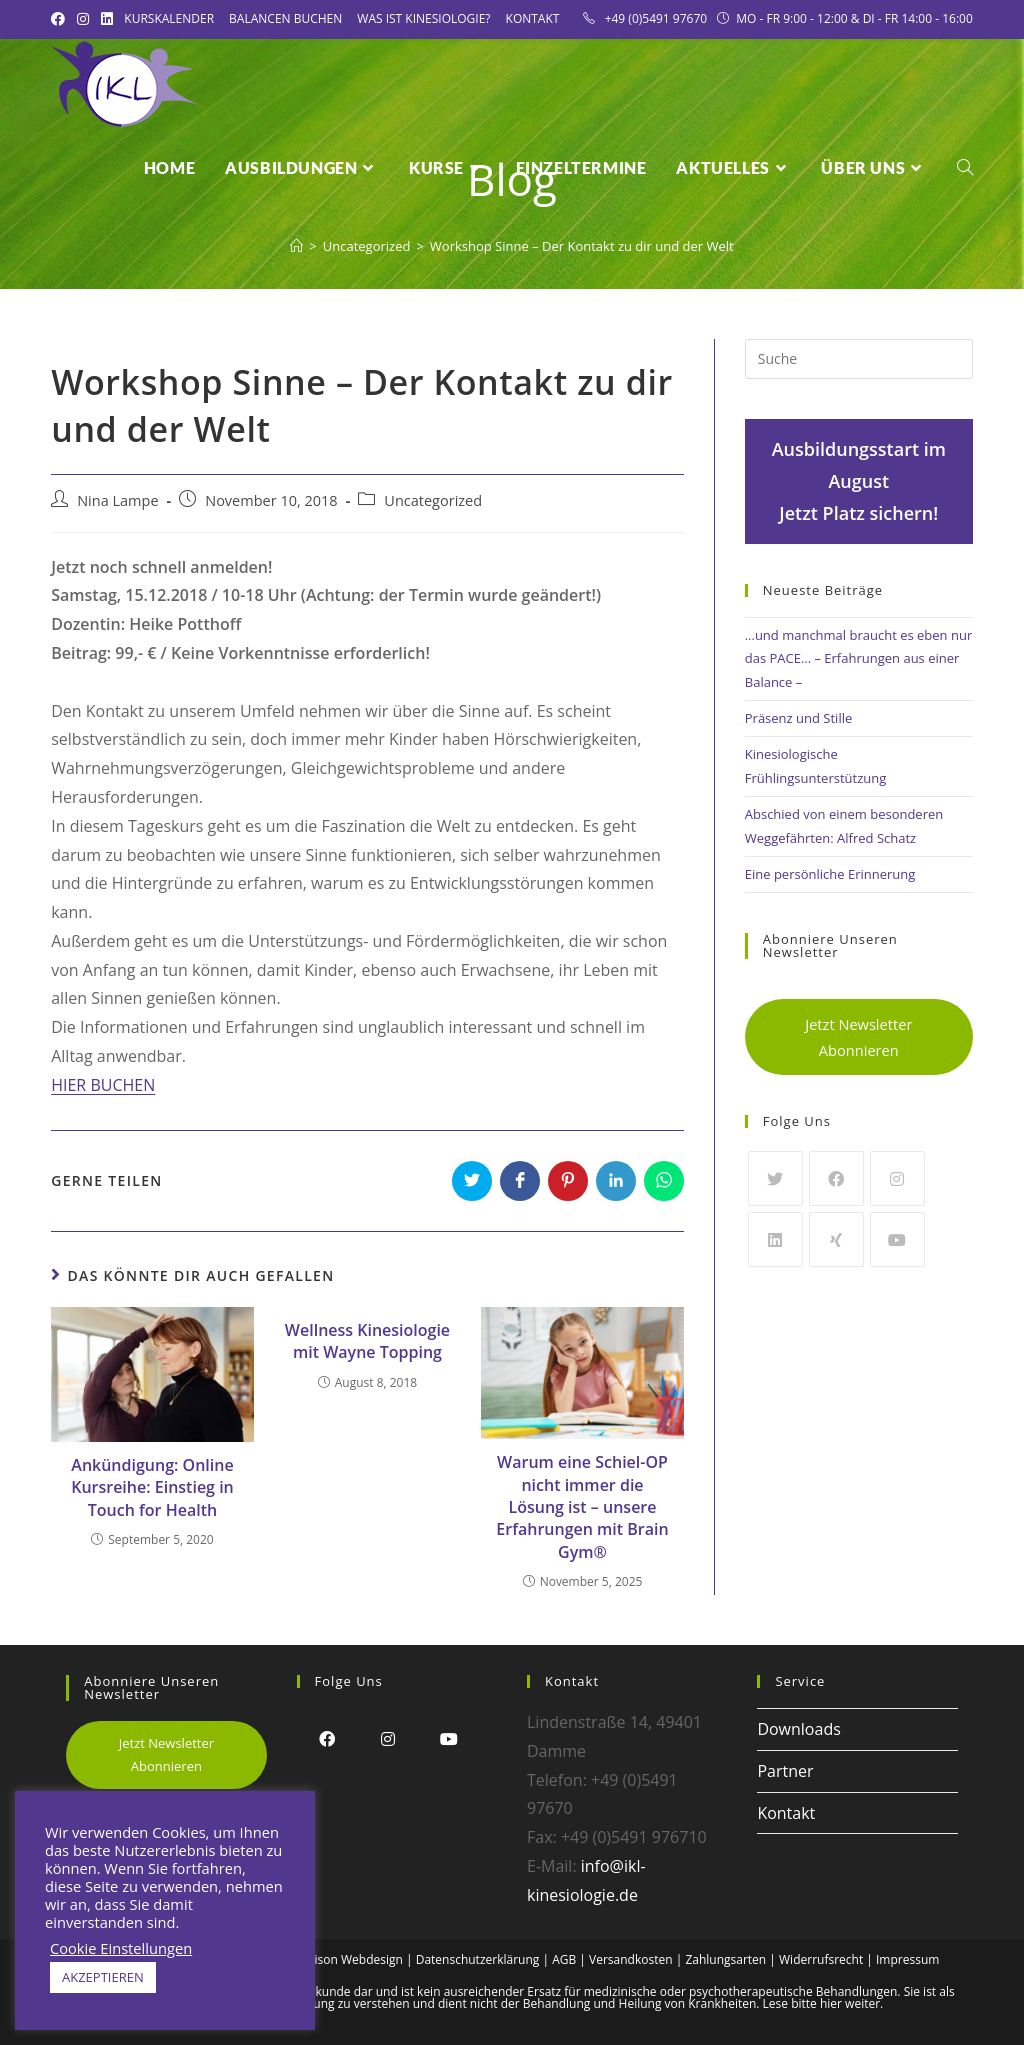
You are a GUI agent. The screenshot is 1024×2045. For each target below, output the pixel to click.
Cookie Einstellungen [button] (121, 1948)
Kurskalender (169, 18)
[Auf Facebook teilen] (520, 1181)
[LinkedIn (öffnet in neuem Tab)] (107, 19)
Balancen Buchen (285, 18)
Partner (785, 1771)
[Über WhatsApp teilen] (664, 1181)
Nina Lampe (117, 500)
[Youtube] (897, 1239)
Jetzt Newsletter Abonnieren (858, 1037)
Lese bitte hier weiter (822, 2003)
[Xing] (836, 1239)
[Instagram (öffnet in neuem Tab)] (83, 19)
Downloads (798, 1729)
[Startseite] (296, 246)
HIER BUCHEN (103, 1085)
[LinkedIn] (775, 1239)
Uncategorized (433, 500)
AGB (564, 1959)
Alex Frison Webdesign (340, 1959)
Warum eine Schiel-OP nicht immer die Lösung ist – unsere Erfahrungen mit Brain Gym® (582, 1507)
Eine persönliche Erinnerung (830, 874)
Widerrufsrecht (821, 1959)
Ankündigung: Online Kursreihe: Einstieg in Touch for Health (152, 1487)
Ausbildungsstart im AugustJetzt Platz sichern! (859, 481)
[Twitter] (775, 1178)
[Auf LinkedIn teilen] (616, 1181)
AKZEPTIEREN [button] (103, 1977)
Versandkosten (631, 1959)
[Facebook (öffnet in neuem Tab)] (61, 19)
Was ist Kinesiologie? (423, 18)
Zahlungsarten (725, 1959)
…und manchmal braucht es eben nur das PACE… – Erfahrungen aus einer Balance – (858, 658)
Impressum (907, 1959)
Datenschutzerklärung (478, 1959)
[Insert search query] (859, 359)
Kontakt (533, 18)
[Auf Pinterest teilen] (568, 1181)
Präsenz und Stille (798, 718)
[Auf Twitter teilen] (472, 1181)
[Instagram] (897, 1178)
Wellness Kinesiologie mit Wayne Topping (367, 1341)
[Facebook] (836, 1178)
